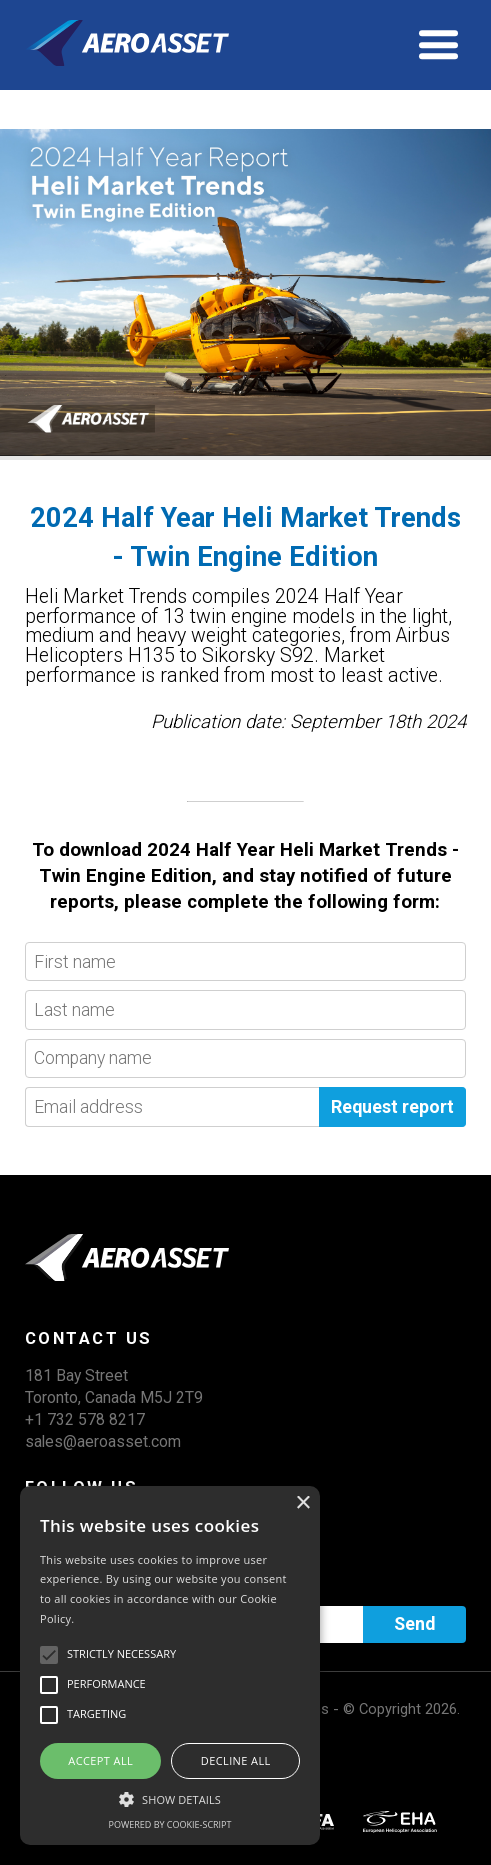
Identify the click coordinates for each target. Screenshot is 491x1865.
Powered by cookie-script (170, 1824)
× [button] (302, 1503)
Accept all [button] (100, 1760)
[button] (170, 1797)
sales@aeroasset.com (103, 1441)
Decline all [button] (236, 1760)
